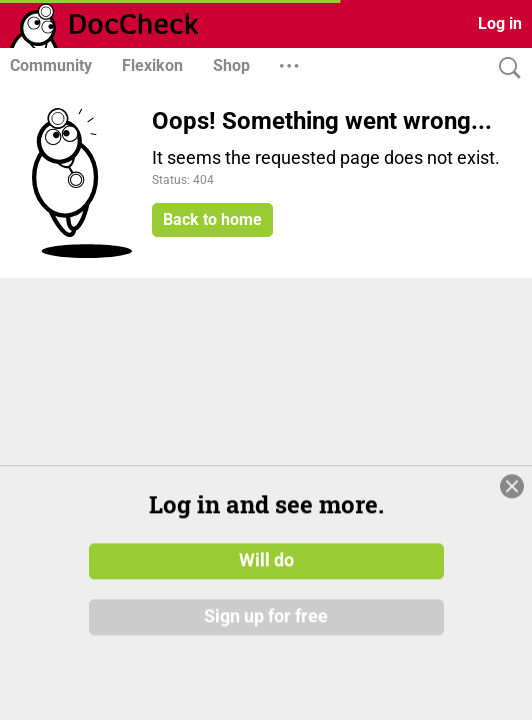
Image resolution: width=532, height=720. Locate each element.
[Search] (505, 68)
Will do (266, 614)
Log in (500, 23)
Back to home (212, 219)
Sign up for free (266, 669)
